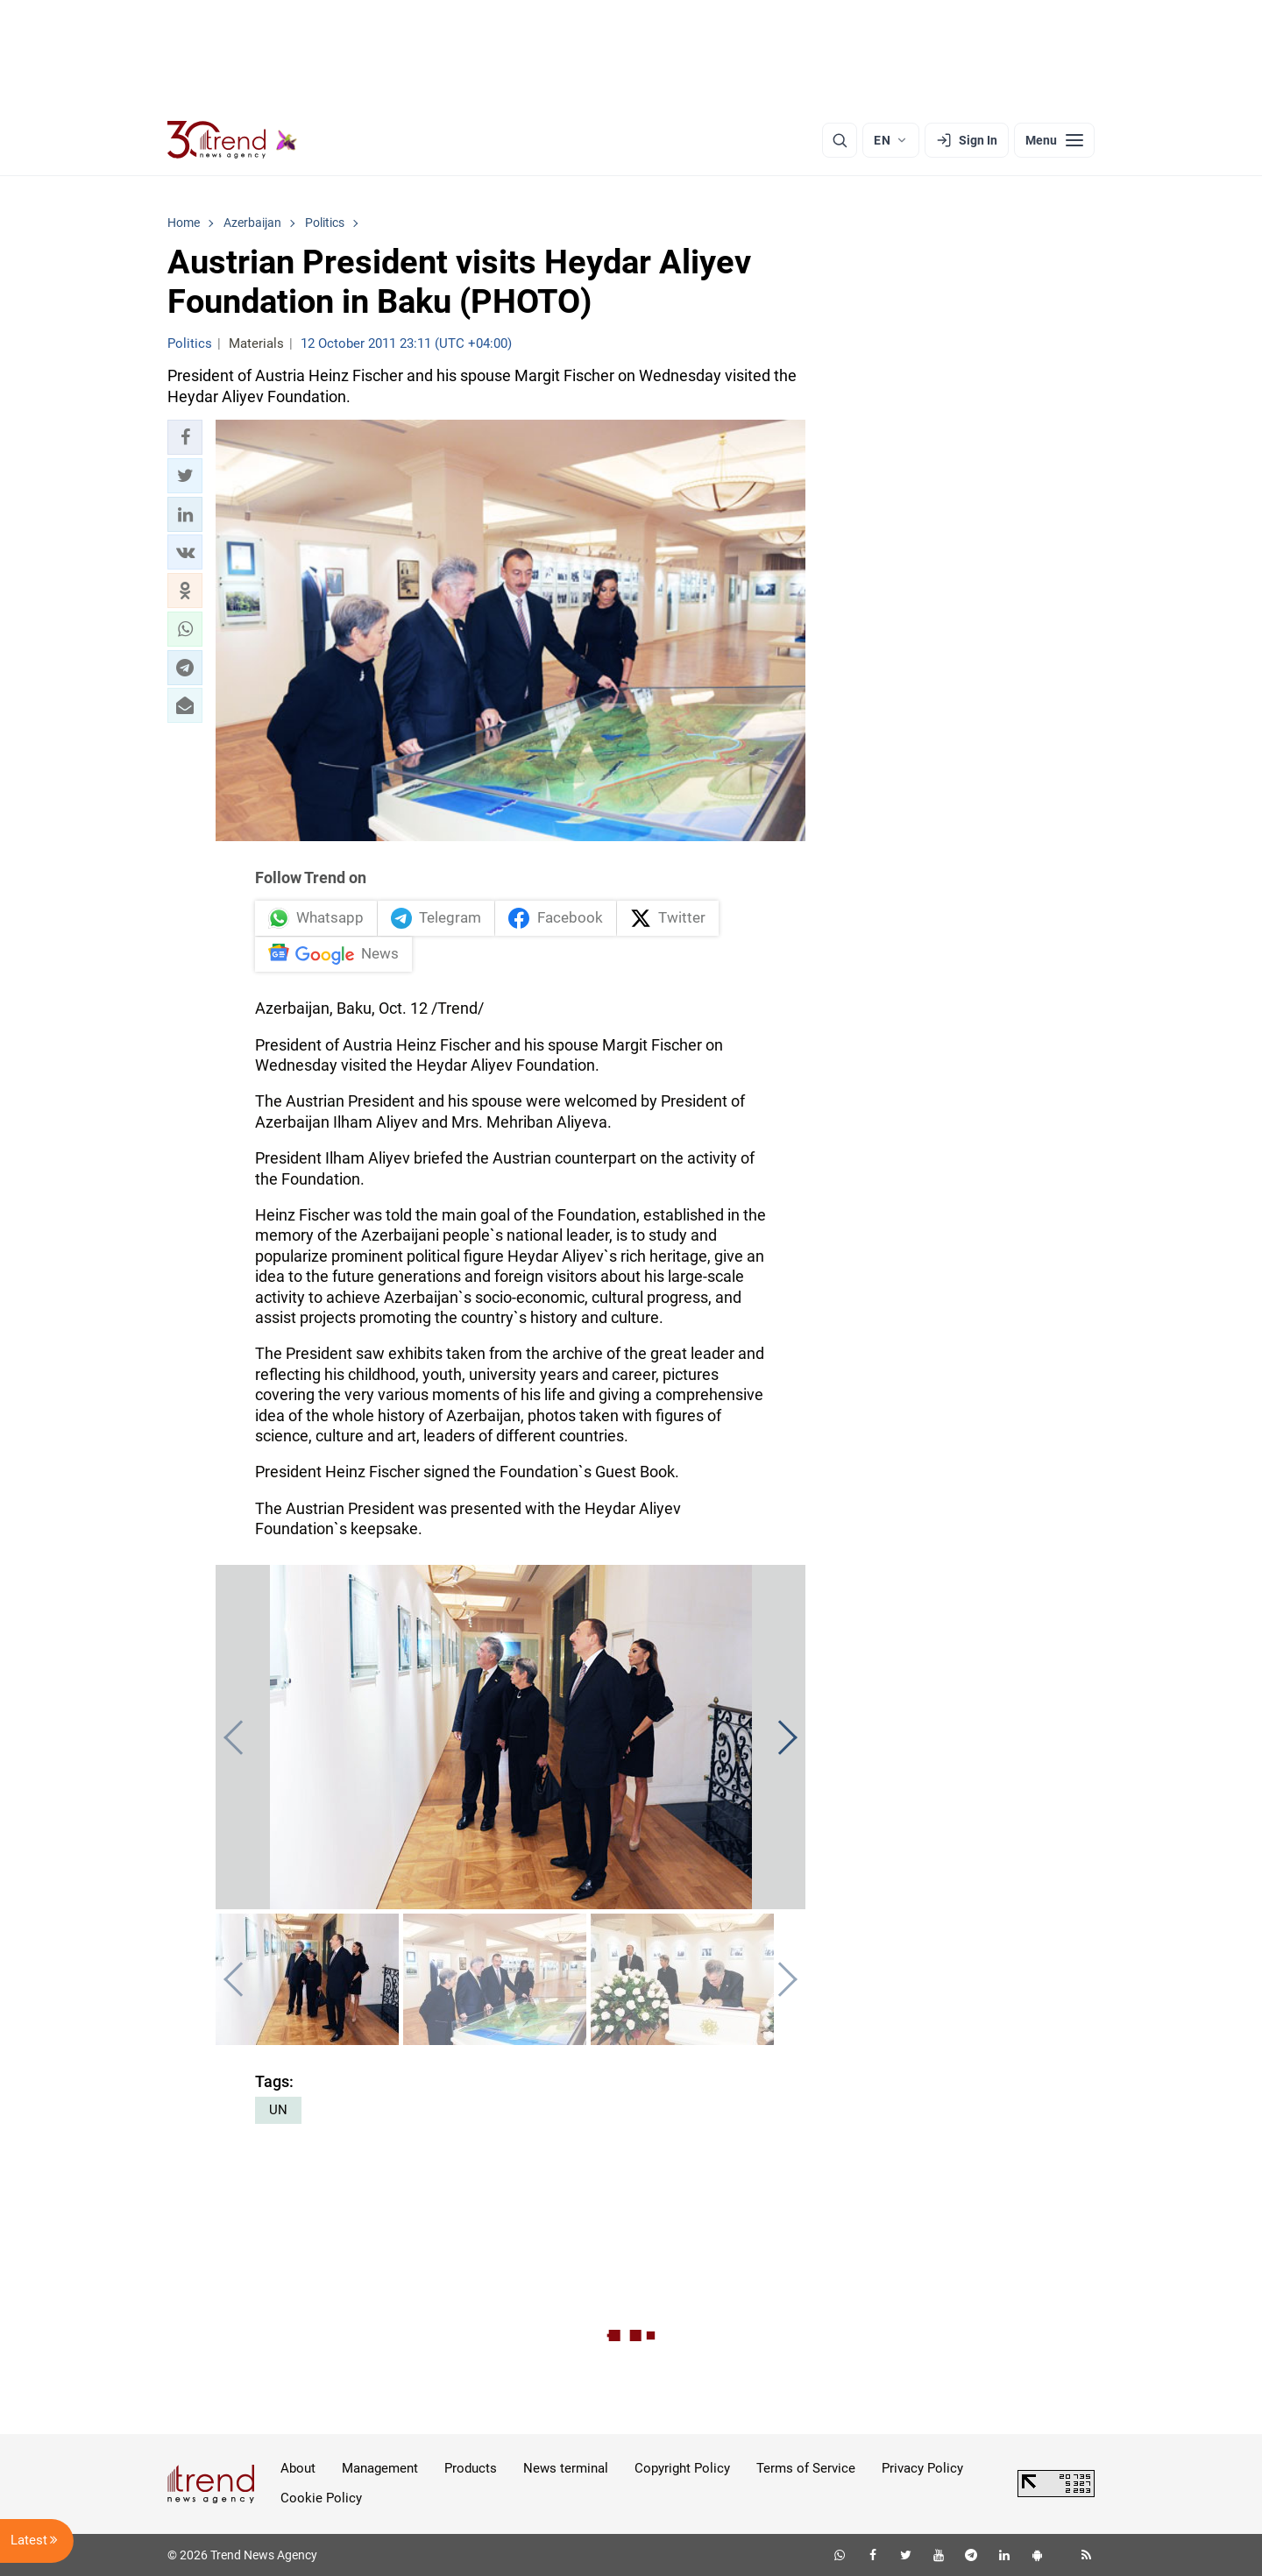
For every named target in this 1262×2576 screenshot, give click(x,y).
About (298, 2468)
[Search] (839, 140)
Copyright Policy (682, 2468)
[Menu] (1054, 140)
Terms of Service (805, 2468)
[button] (185, 437)
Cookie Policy (321, 2498)
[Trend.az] (232, 140)
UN (278, 2110)
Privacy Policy (922, 2468)
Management (380, 2468)
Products (470, 2468)
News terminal (565, 2468)
